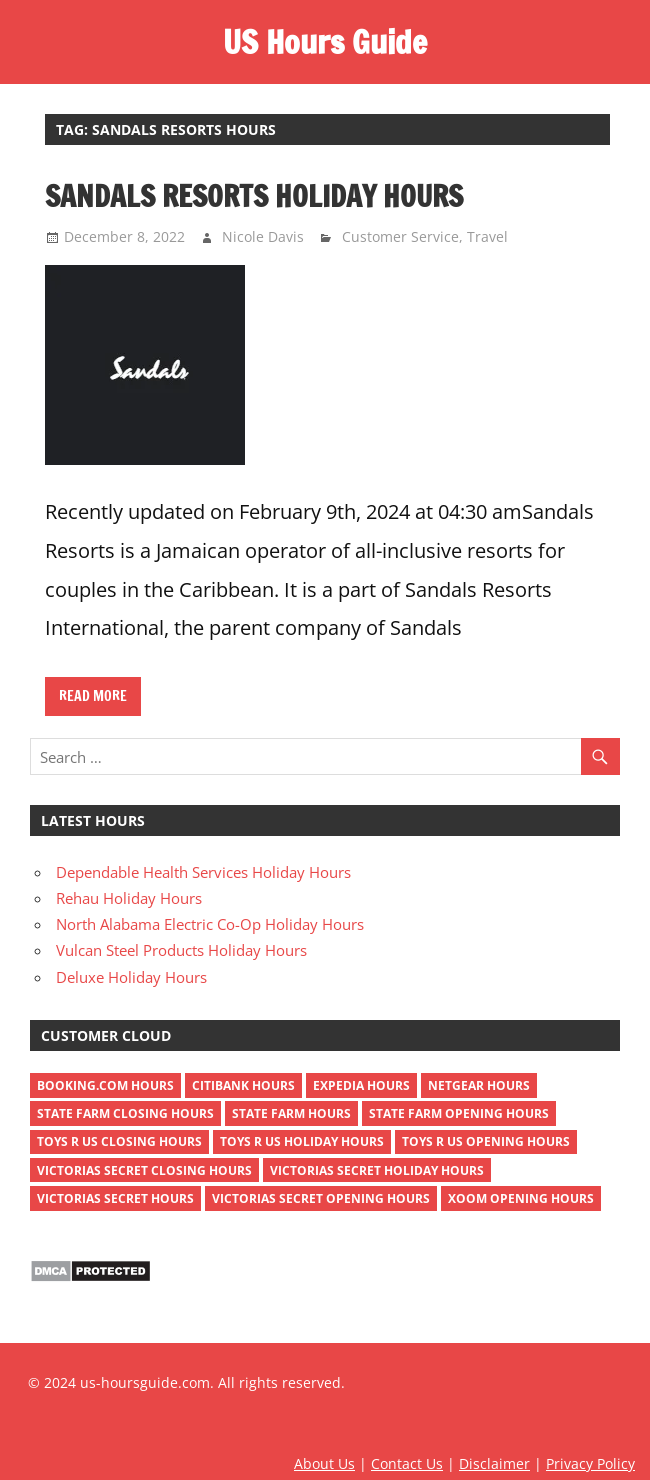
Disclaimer (494, 1463)
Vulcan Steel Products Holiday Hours (181, 950)
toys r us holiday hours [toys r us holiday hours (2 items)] (302, 1141)
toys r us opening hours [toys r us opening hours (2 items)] (486, 1141)
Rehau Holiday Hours (129, 898)
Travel (487, 236)
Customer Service (400, 236)
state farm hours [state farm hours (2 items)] (291, 1113)
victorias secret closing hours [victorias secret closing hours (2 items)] (144, 1170)
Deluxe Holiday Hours (131, 977)
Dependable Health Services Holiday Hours (203, 872)
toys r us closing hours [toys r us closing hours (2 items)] (119, 1141)
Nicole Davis (263, 236)
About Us (324, 1463)
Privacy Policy (590, 1463)
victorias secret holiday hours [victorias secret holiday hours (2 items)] (377, 1170)
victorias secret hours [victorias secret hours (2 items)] (115, 1198)
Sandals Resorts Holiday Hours (254, 196)
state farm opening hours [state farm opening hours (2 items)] (459, 1113)
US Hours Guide (325, 42)
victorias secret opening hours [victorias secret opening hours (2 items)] (321, 1198)
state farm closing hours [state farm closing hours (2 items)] (125, 1113)
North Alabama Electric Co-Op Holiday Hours (210, 924)
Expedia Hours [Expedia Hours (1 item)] (361, 1085)
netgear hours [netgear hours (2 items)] (479, 1085)
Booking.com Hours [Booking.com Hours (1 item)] (105, 1085)
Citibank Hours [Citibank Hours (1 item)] (243, 1085)
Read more (93, 696)
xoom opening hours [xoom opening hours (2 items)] (521, 1198)
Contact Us (407, 1463)
